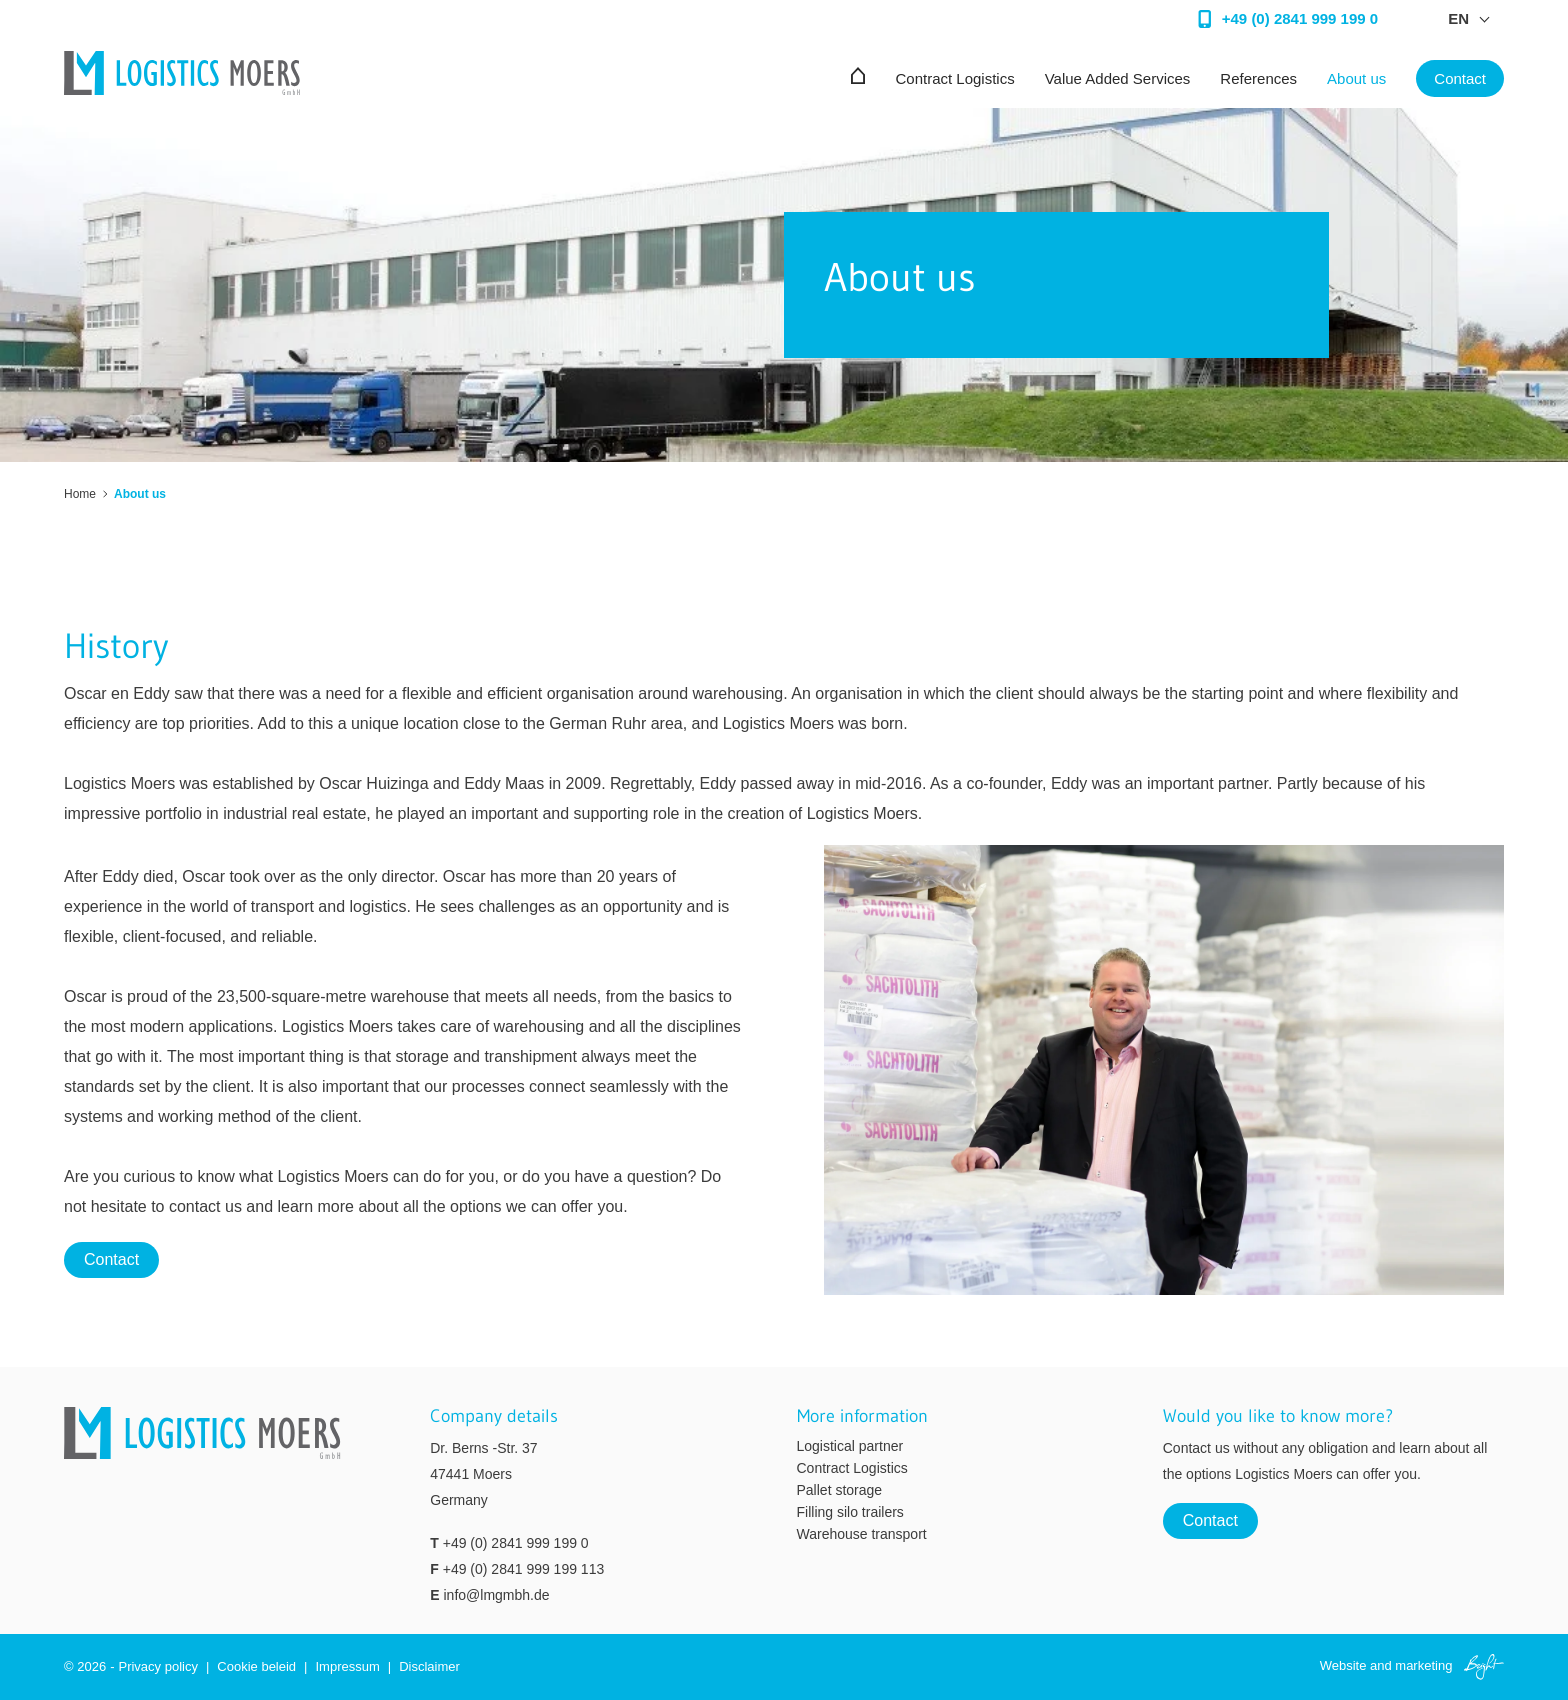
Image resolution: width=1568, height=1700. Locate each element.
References (1258, 78)
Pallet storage (840, 1490)
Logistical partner (850, 1446)
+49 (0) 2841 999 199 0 (516, 1543)
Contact (1460, 78)
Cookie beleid (256, 1666)
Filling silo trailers (850, 1512)
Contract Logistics (954, 78)
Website (1343, 1665)
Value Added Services (1118, 78)
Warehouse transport (862, 1534)
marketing (1423, 1665)
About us (1356, 78)
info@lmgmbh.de (496, 1595)
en (1458, 18)
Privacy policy (157, 1666)
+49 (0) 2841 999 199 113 (524, 1569)
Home (80, 494)
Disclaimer (429, 1666)
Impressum (348, 1666)
